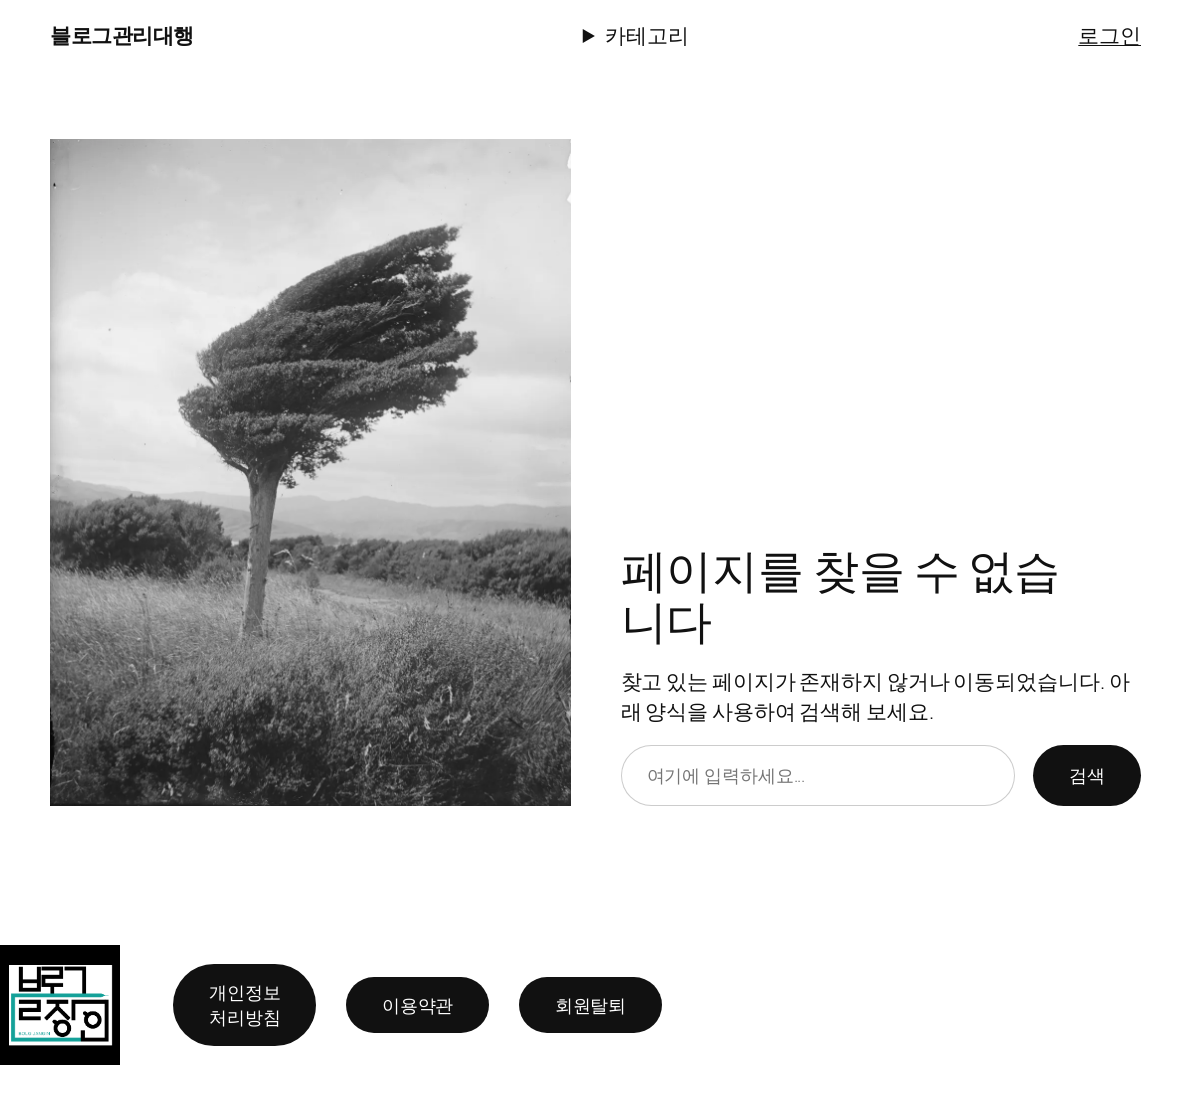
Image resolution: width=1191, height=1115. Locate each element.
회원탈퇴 (591, 1004)
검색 (1087, 775)
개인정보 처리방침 (245, 1004)
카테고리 (647, 34)
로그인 (1109, 34)
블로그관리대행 (122, 34)
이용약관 (418, 1004)
